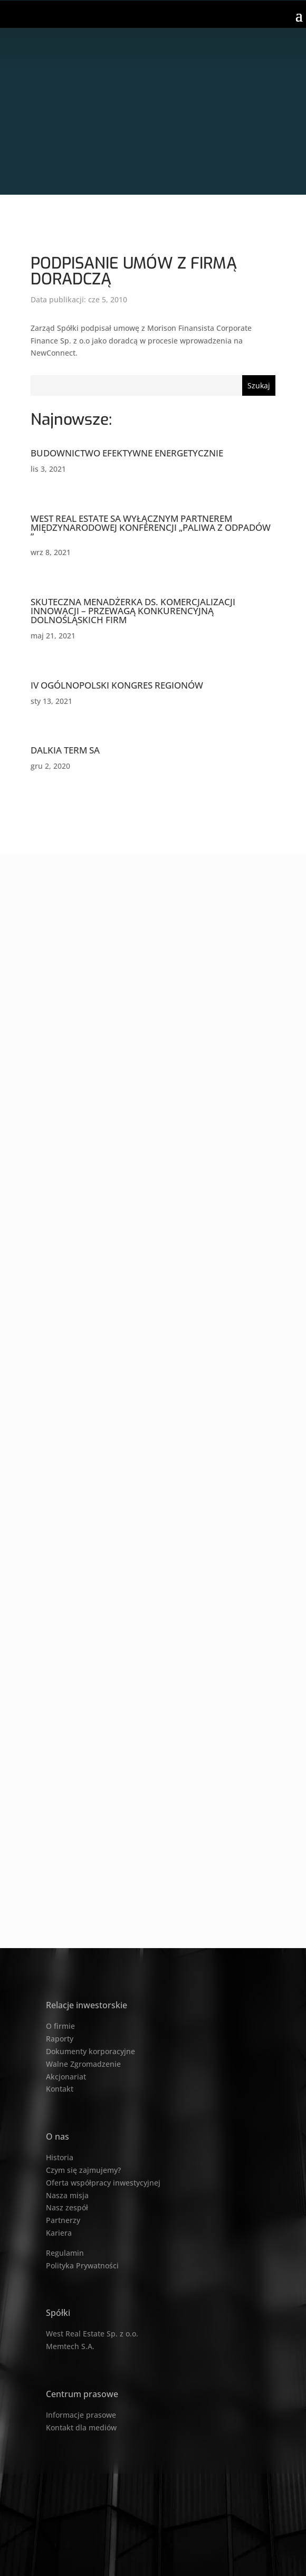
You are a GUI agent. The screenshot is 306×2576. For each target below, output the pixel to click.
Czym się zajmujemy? (83, 2170)
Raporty (59, 2039)
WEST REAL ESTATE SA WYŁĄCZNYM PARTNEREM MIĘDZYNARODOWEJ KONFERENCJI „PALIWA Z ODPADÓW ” (151, 527)
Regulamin (65, 2253)
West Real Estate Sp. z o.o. (92, 2334)
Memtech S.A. (70, 2346)
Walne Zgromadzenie (83, 2064)
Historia (59, 2157)
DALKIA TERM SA (65, 750)
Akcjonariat (66, 2077)
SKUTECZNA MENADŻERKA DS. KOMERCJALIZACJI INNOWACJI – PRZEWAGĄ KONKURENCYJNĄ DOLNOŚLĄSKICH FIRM (133, 611)
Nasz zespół (67, 2207)
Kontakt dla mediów (81, 2427)
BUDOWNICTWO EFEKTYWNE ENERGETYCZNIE (127, 453)
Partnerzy (63, 2220)
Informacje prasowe (81, 2415)
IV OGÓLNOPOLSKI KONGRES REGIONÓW (117, 685)
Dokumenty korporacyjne (90, 2051)
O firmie (60, 2026)
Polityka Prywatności (82, 2265)
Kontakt (59, 2089)
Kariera (59, 2233)
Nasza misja (67, 2195)
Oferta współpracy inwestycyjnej (103, 2183)
